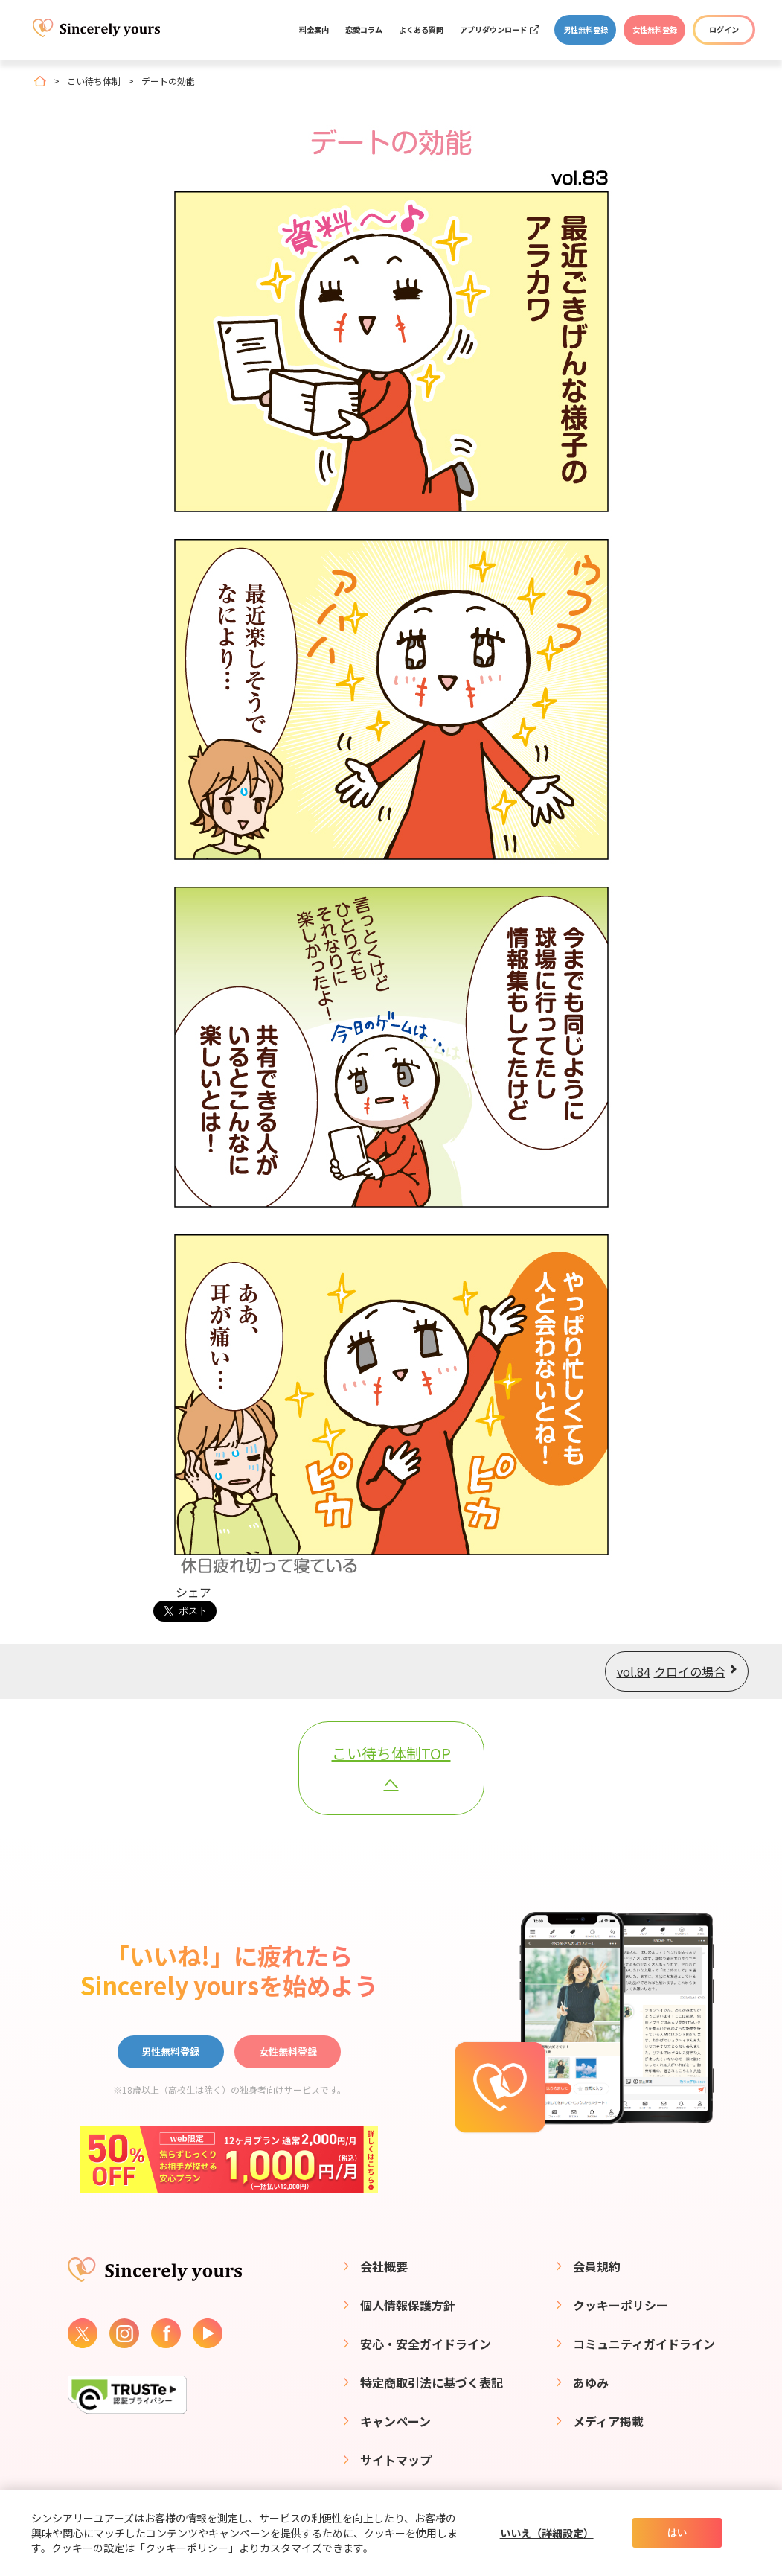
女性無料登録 (654, 29)
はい (677, 2532)
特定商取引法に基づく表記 (431, 2382)
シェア (193, 1592)
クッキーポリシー (620, 2305)
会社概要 (384, 2266)
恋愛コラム (363, 29)
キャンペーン (395, 2421)
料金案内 (314, 29)
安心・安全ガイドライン (425, 2344)
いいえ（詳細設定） (547, 2532)
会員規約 (597, 2266)
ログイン (724, 29)
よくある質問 (421, 29)
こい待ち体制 (94, 81)
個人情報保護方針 (407, 2305)
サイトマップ (396, 2460)
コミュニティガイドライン (644, 2344)
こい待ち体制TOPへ (391, 1768)
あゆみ (591, 2382)
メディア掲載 (608, 2421)
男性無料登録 (585, 29)
